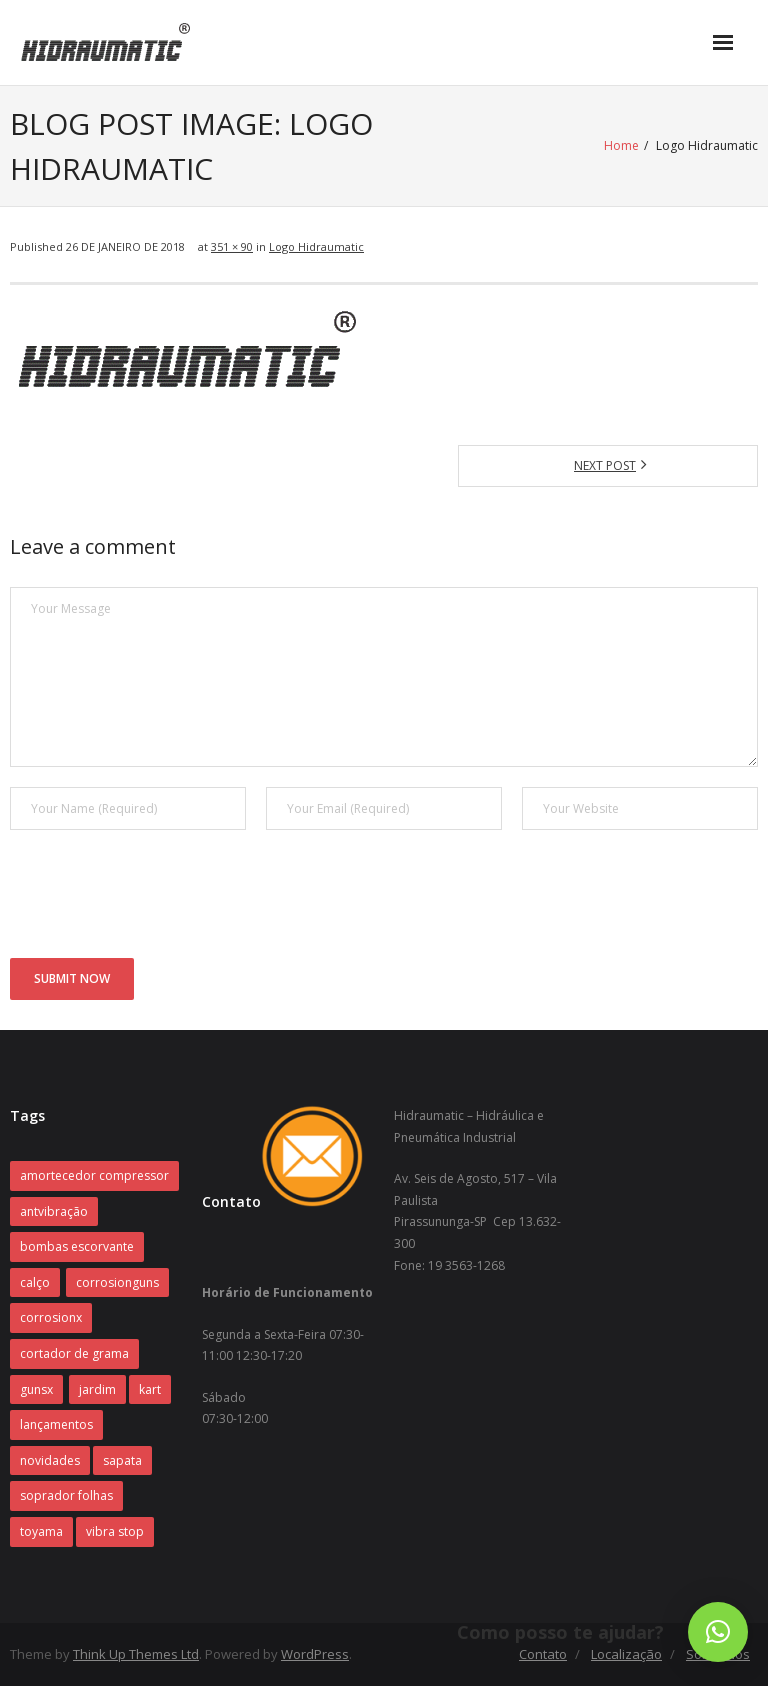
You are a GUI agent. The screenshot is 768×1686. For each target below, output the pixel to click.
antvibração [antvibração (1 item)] (54, 1211)
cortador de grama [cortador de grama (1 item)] (74, 1353)
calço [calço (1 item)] (35, 1282)
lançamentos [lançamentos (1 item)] (56, 1424)
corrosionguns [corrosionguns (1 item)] (117, 1282)
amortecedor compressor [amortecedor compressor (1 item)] (94, 1175)
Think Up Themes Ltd (136, 1654)
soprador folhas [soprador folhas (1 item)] (66, 1495)
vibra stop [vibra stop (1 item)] (115, 1531)
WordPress (315, 1654)
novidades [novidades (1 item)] (50, 1460)
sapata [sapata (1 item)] (122, 1460)
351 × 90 (232, 246)
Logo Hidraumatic (316, 246)
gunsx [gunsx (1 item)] (36, 1389)
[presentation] (162, 899)
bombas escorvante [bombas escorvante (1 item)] (77, 1246)
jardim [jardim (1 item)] (97, 1389)
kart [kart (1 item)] (150, 1389)
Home (621, 145)
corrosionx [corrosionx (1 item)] (51, 1317)
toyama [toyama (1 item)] (41, 1531)
